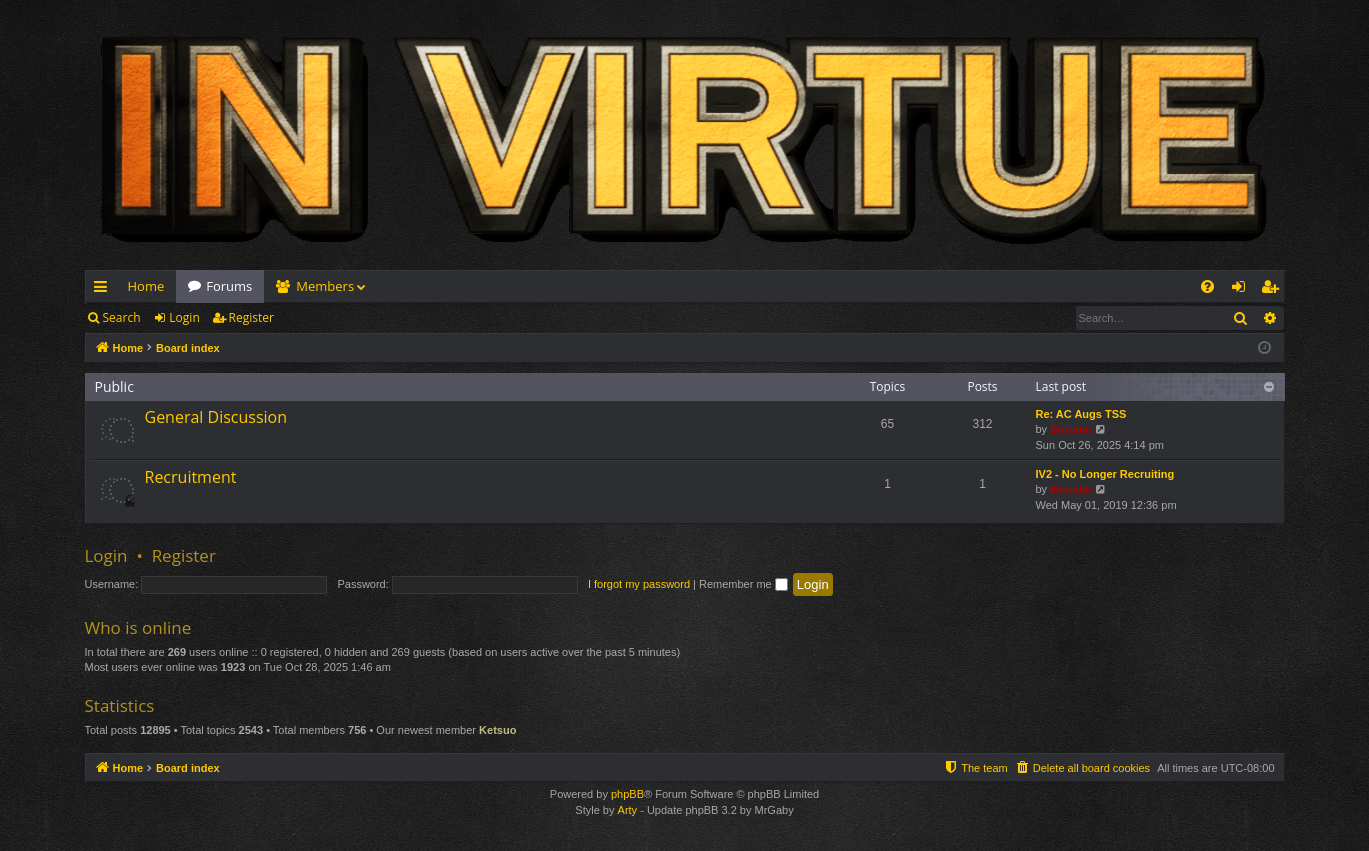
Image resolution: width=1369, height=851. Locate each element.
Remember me (743, 584)
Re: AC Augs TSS (1081, 414)
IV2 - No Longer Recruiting (1105, 474)
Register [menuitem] (1273, 290)
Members (325, 286)
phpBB (627, 794)
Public (114, 386)
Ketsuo (497, 730)
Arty (628, 810)
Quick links (104, 290)
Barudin (1071, 429)
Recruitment (191, 477)
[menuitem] (1207, 286)
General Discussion (216, 417)
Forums (229, 286)
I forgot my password (639, 584)
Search (122, 317)
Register (251, 317)
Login (184, 317)
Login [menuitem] (1242, 290)
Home (146, 286)
